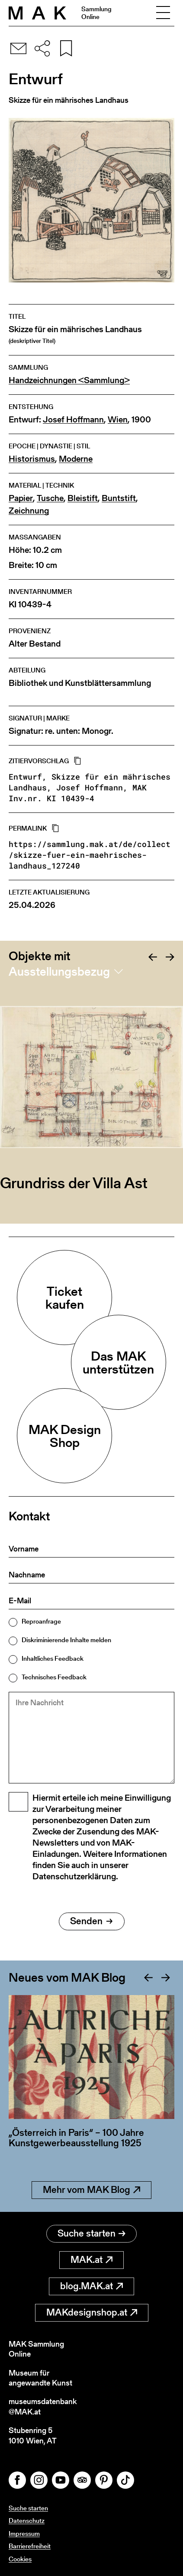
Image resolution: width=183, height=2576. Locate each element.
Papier (21, 498)
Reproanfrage (41, 1621)
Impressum (24, 2533)
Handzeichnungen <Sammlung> (69, 380)
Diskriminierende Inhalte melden (66, 1640)
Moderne (76, 459)
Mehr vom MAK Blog (91, 2189)
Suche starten (91, 2233)
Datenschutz (27, 2520)
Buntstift (119, 498)
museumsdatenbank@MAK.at (43, 2406)
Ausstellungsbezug (59, 971)
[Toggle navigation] (163, 13)
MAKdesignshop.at (91, 2312)
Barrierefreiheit (30, 2546)
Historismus (32, 459)
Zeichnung (29, 510)
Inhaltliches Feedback (52, 1658)
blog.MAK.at (91, 2286)
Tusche (50, 498)
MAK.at (91, 2259)
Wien (118, 419)
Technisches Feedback (54, 1677)
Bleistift (82, 498)
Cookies (20, 2558)
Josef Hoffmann (73, 419)
